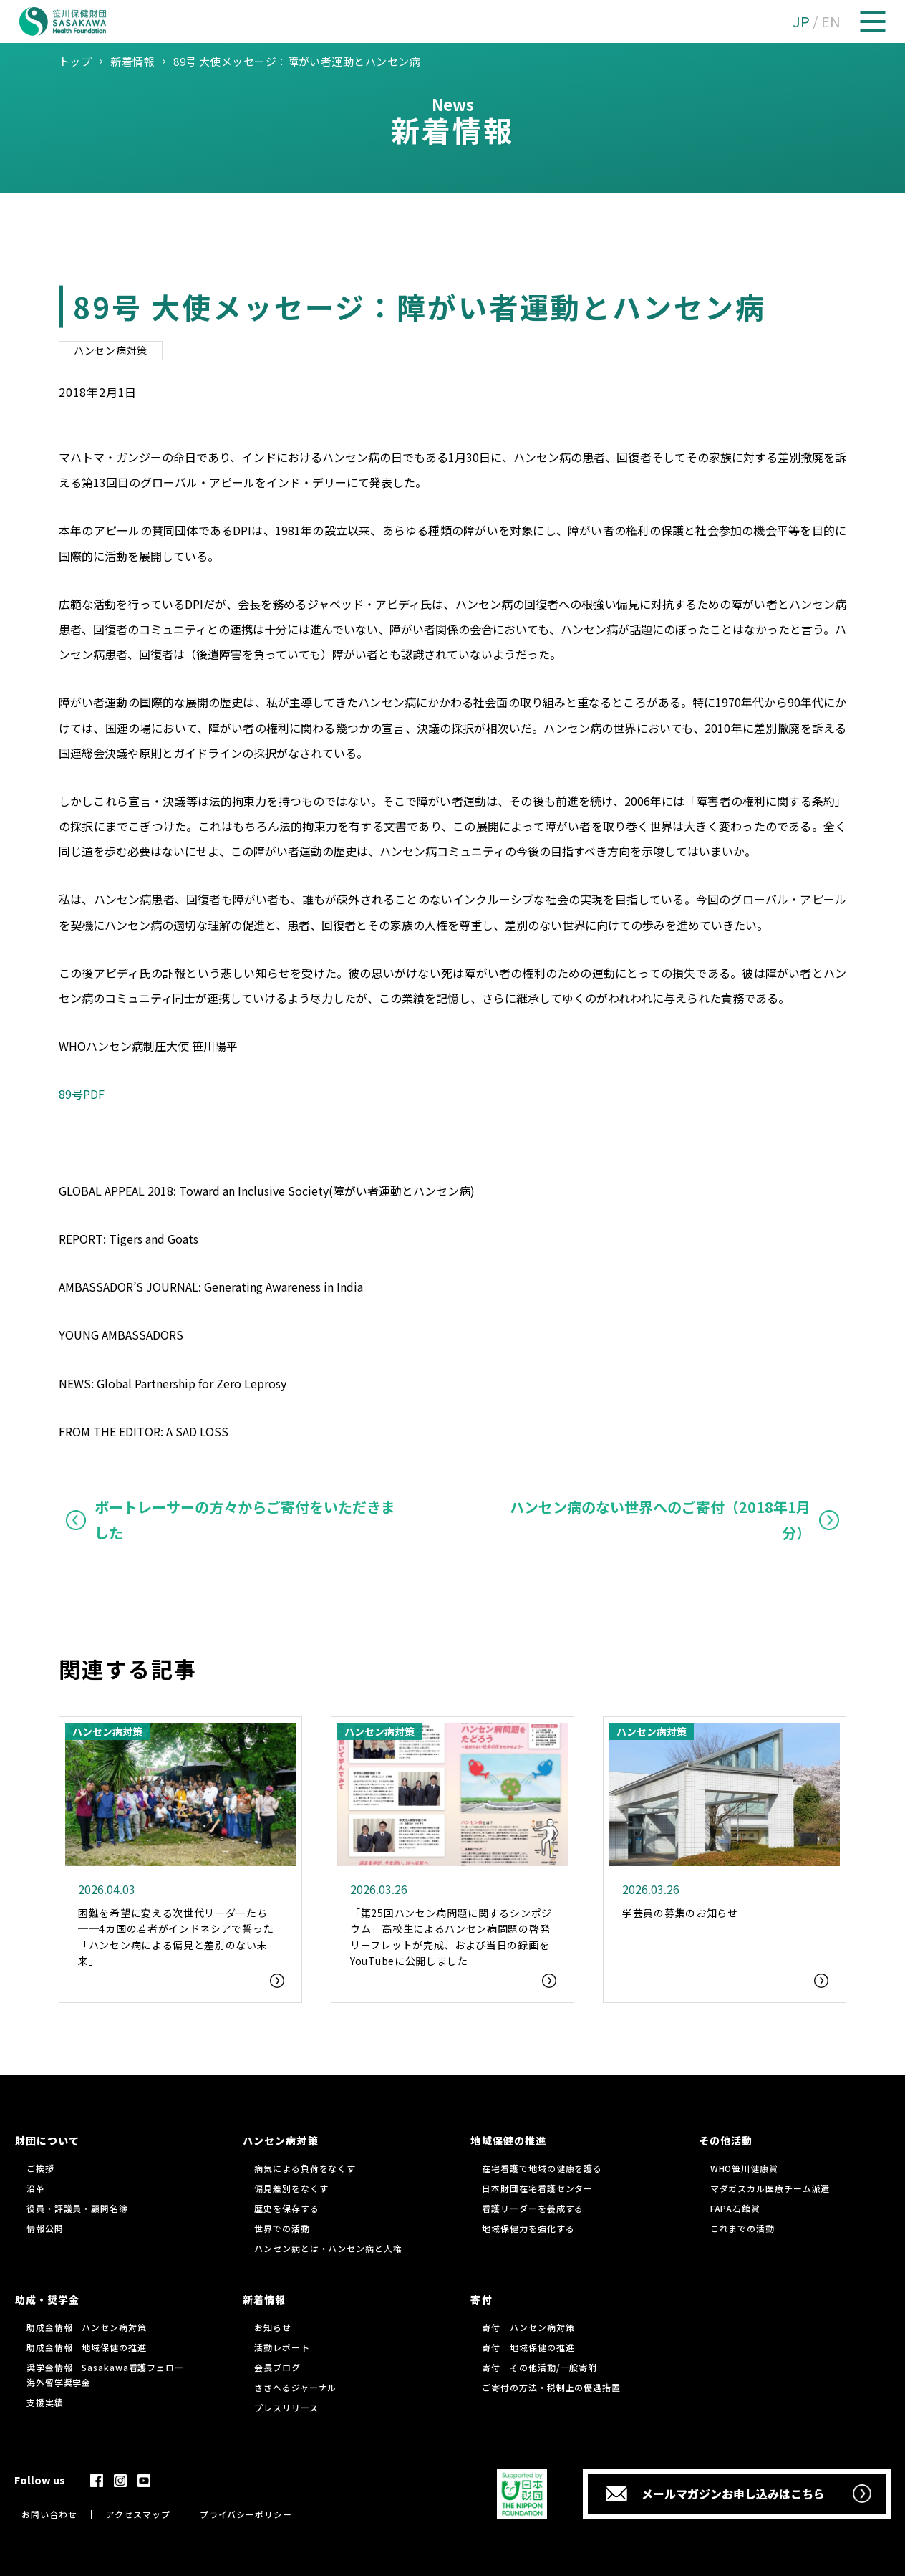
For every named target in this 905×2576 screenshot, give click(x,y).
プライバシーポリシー (246, 2514)
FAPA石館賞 (735, 2208)
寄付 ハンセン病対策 (528, 2327)
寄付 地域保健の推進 (528, 2347)
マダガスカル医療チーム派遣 (770, 2188)
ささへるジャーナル (295, 2387)
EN (831, 21)
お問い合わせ (49, 2514)
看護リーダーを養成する (533, 2208)
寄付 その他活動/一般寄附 (539, 2367)
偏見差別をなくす (291, 2188)
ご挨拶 (40, 2168)
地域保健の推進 (508, 2140)
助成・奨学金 (47, 2299)
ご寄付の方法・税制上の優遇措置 (551, 2387)
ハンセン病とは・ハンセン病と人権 (328, 2248)
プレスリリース (286, 2407)
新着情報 (264, 2299)
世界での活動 (281, 2228)
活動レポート (281, 2347)
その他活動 (725, 2140)
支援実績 (45, 2402)
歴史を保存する (286, 2208)
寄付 (481, 2299)
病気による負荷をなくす (305, 2168)
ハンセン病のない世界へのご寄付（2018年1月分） (660, 1519)
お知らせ (272, 2327)
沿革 (35, 2188)
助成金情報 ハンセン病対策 (86, 2327)
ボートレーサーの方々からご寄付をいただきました (245, 1519)
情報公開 (45, 2228)
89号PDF (82, 1093)
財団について (47, 2140)
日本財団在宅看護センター (537, 2188)
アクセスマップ (138, 2514)
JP (801, 21)
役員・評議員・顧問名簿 (77, 2208)
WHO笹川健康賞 (744, 2168)
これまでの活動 (742, 2228)
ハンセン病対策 (110, 350)
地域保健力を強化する (528, 2228)
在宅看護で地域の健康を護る (542, 2168)
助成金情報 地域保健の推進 (86, 2347)
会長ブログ (277, 2367)
